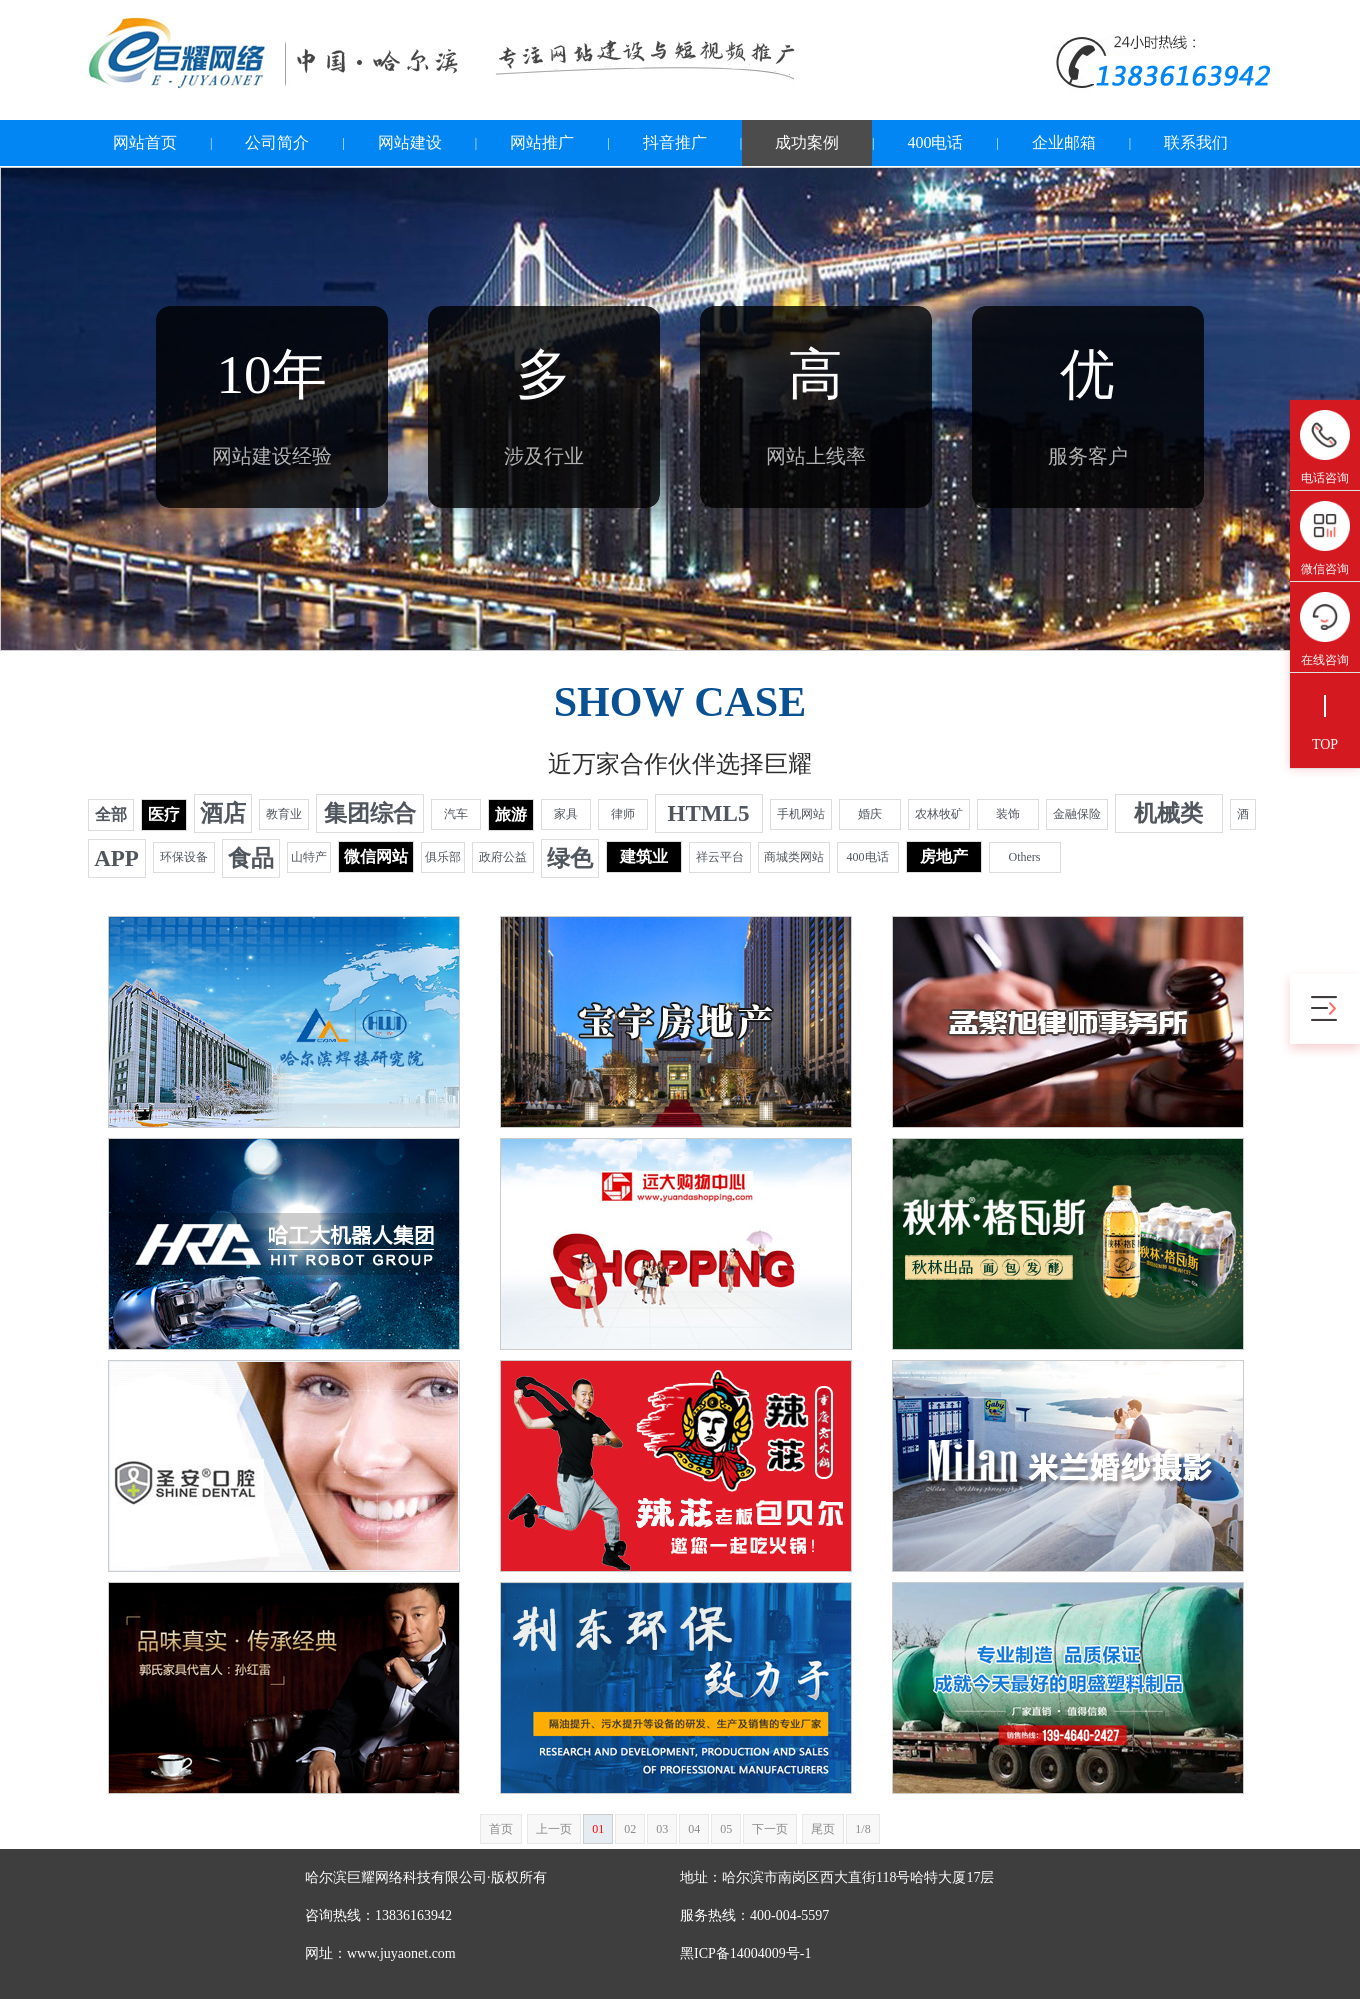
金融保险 (1077, 814)
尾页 (823, 1829)
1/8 (862, 1829)
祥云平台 (720, 857)
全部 (111, 814)
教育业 (284, 814)
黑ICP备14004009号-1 (745, 1953)
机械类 (1168, 813)
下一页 (770, 1829)
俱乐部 (443, 857)
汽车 (456, 814)
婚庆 (870, 814)
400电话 (935, 142)
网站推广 (542, 142)
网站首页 (145, 142)
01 (598, 1829)
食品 (251, 858)
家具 (566, 814)
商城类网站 (794, 857)
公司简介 (277, 142)
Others (1025, 857)
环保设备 (184, 857)
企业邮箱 (1064, 142)
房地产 (944, 856)
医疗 (164, 814)
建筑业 (644, 856)
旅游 (511, 814)
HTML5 (709, 813)
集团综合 (370, 813)
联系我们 (1196, 142)
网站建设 (410, 142)
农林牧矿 (939, 814)
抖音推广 (675, 142)
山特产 (309, 857)
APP (116, 858)
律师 (623, 814)
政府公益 (503, 857)
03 (662, 1829)
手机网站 (801, 814)
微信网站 (376, 856)
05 (726, 1829)
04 (694, 1829)
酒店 (223, 813)
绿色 (570, 858)
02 (630, 1829)
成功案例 (807, 142)
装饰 (1008, 814)
